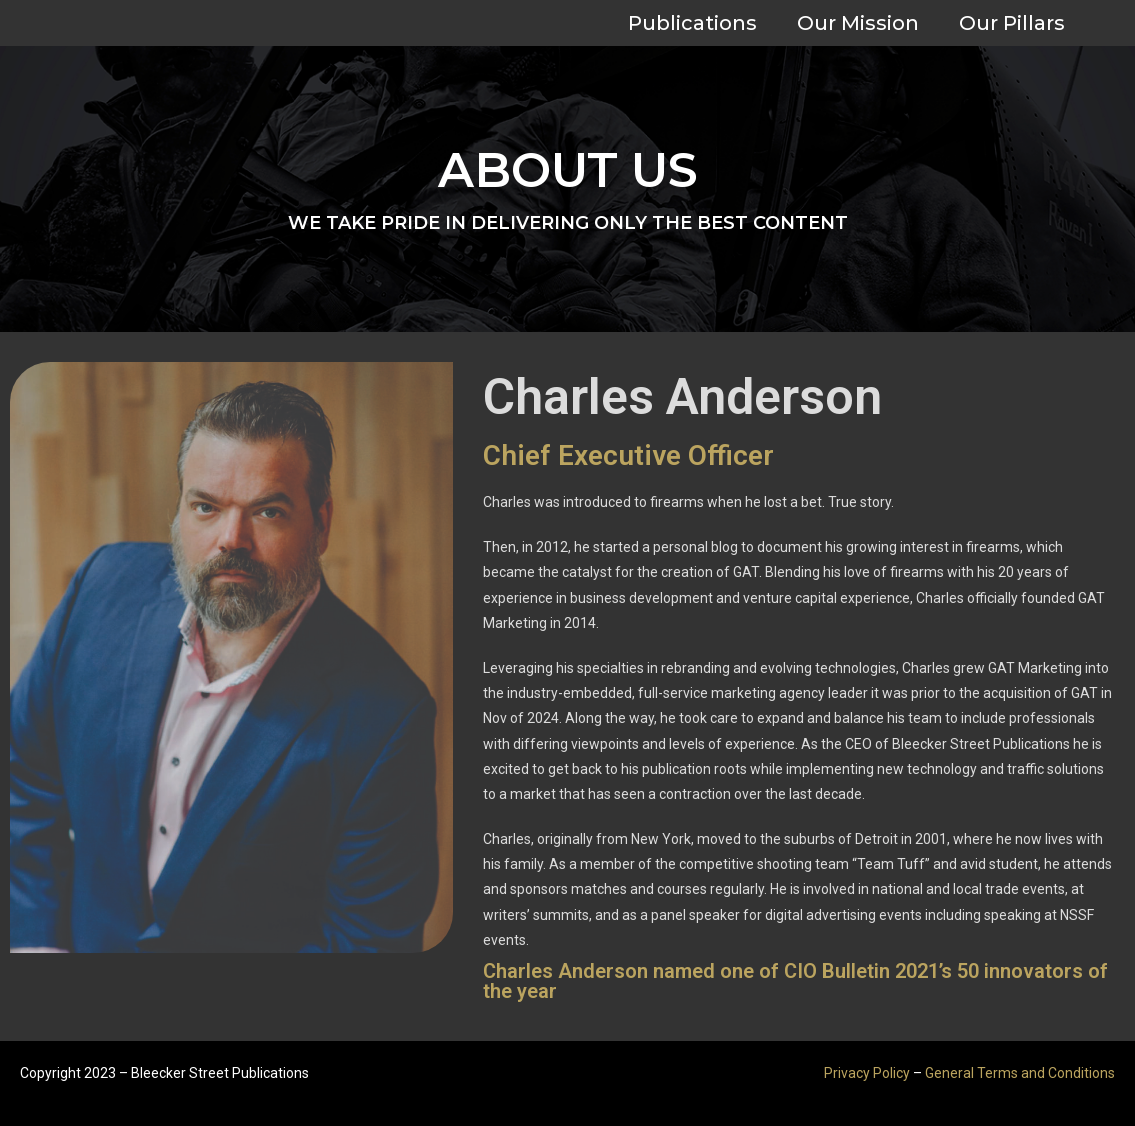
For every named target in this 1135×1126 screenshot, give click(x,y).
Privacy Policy (867, 1073)
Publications (692, 23)
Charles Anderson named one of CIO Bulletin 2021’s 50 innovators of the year (795, 981)
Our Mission (858, 23)
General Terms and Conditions (1020, 1073)
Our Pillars (1012, 23)
